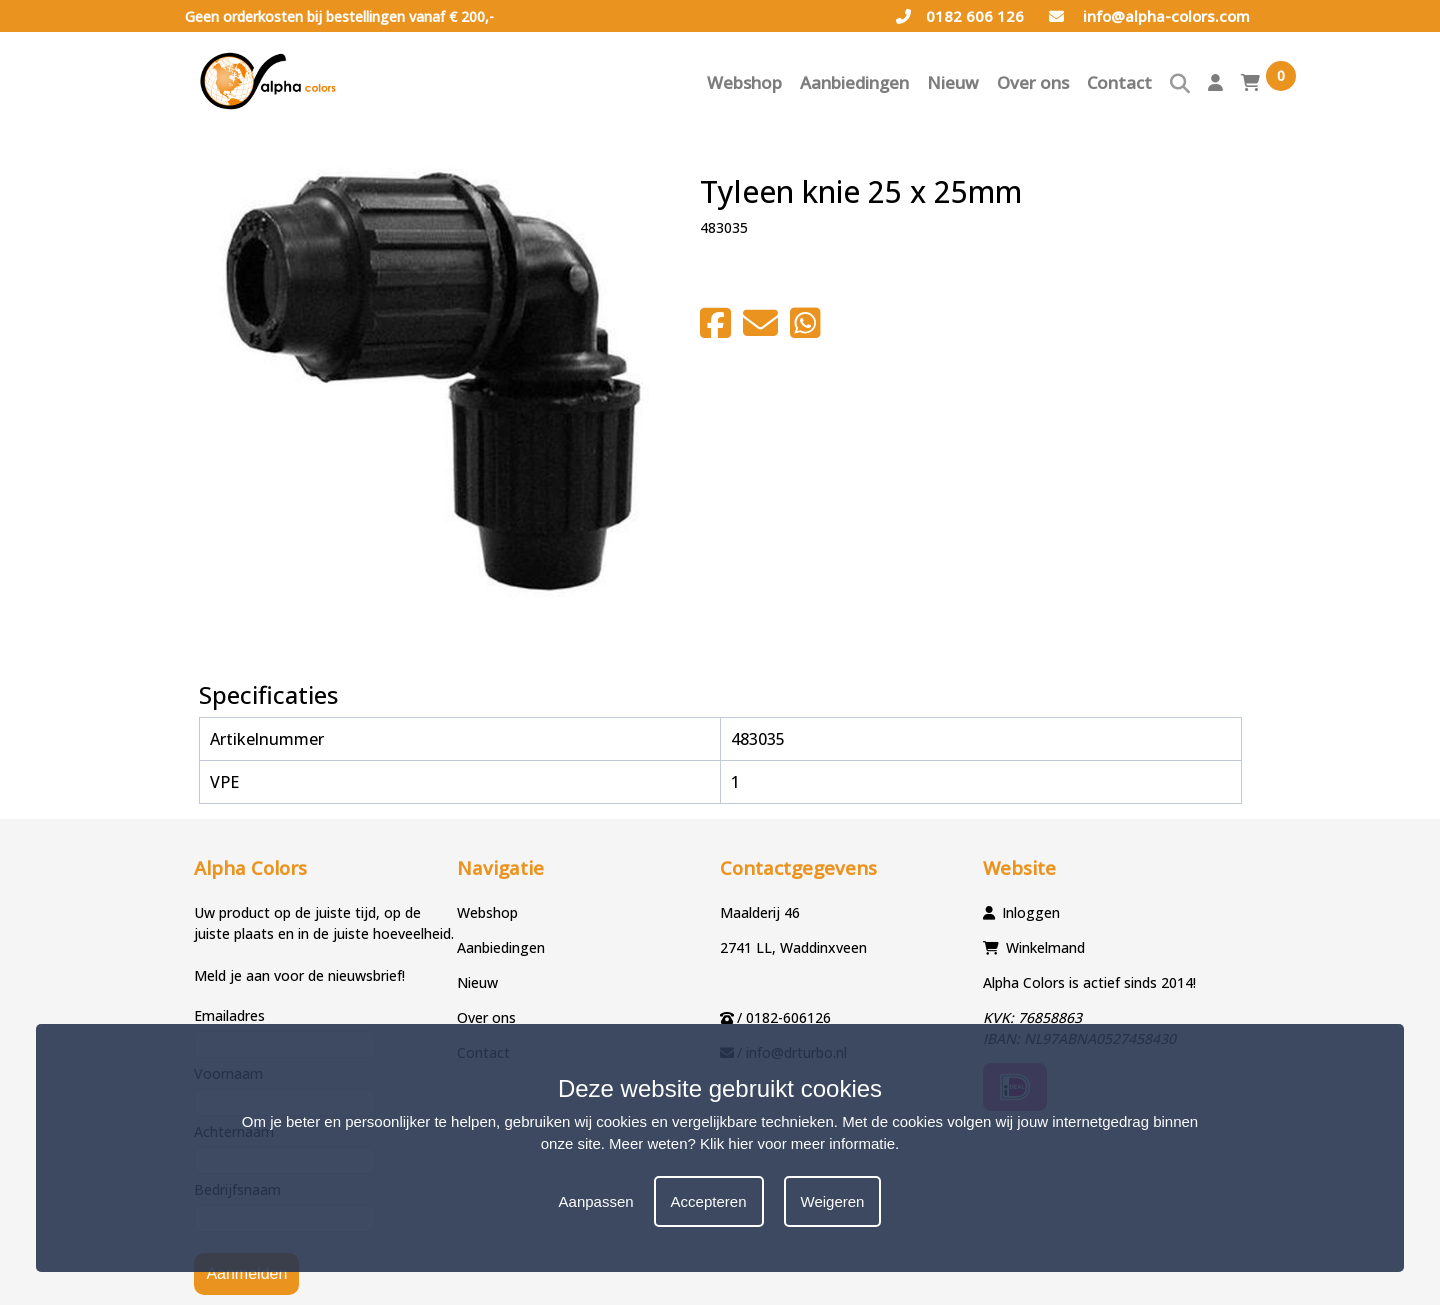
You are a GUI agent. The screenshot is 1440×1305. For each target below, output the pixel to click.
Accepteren (709, 1201)
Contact (1119, 82)
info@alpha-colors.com (1149, 16)
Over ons (1033, 82)
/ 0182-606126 (784, 1017)
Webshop (744, 82)
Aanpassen (596, 1201)
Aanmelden (246, 1273)
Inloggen (1031, 912)
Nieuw (953, 82)
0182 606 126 (960, 16)
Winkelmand (1045, 947)
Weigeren (833, 1201)
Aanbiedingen (854, 82)
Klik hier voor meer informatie (797, 1143)
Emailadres (229, 1015)
